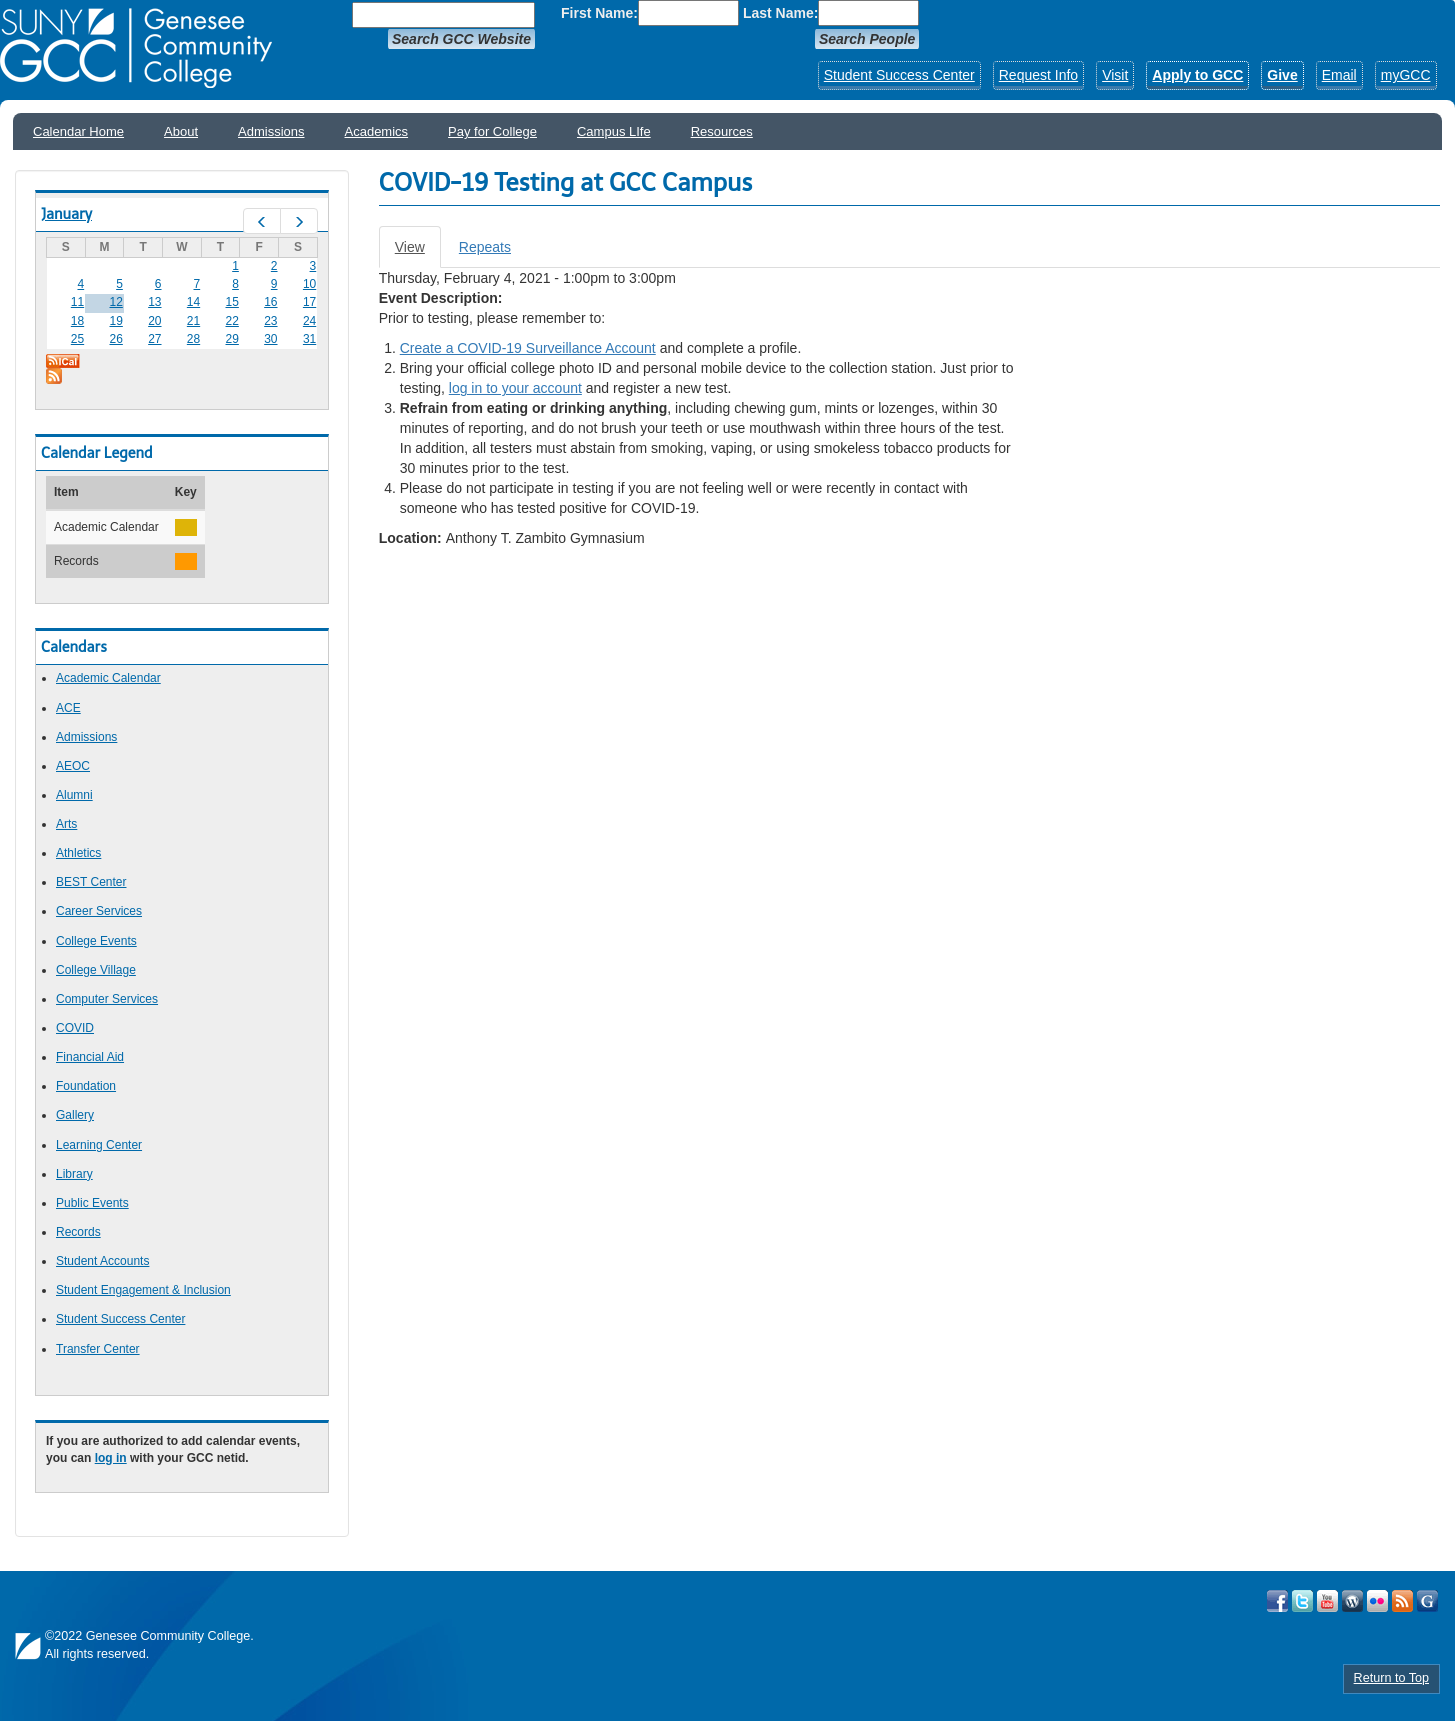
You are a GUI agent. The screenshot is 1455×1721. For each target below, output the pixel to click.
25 (77, 339)
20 (154, 321)
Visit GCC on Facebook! (1277, 1601)
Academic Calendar (108, 678)
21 (193, 321)
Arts (66, 824)
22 (232, 321)
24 (309, 321)
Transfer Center (98, 1349)
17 (309, 302)
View (418, 252)
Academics (377, 131)
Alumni (74, 795)
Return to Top (1391, 1678)
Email (1339, 75)
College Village (96, 970)
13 (154, 302)
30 (270, 339)
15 (232, 302)
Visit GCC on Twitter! (1302, 1601)
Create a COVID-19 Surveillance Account (528, 348)
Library (74, 1174)
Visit (1115, 75)
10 (309, 284)
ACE (68, 708)
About (181, 131)
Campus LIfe (614, 131)
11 (77, 302)
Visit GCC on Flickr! (1377, 1601)
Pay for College (492, 131)
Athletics (78, 853)
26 (115, 339)
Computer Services (107, 999)
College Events (96, 941)
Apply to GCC (1197, 75)
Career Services (99, 911)
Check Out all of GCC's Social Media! (1427, 1601)
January (66, 214)
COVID (75, 1028)
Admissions (271, 131)
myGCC (1406, 75)
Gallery (75, 1115)
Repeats (485, 247)
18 (77, 321)
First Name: (599, 13)
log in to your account (515, 388)
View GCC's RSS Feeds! (1402, 1601)
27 (154, 339)
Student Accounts (102, 1261)
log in (111, 1458)
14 (193, 302)
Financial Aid (90, 1057)
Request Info (1038, 75)
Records (78, 1232)
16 (270, 302)
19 (115, 321)
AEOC (73, 766)
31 (309, 339)
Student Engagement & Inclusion (143, 1290)
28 (193, 339)
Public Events (92, 1203)
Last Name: (780, 13)
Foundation (86, 1086)
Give (1282, 75)
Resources (722, 131)
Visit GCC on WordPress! (1352, 1601)
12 (115, 302)
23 (270, 321)
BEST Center (91, 882)
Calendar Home (78, 131)
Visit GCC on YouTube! (1327, 1601)
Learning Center (99, 1145)
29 (232, 339)
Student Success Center (899, 75)
